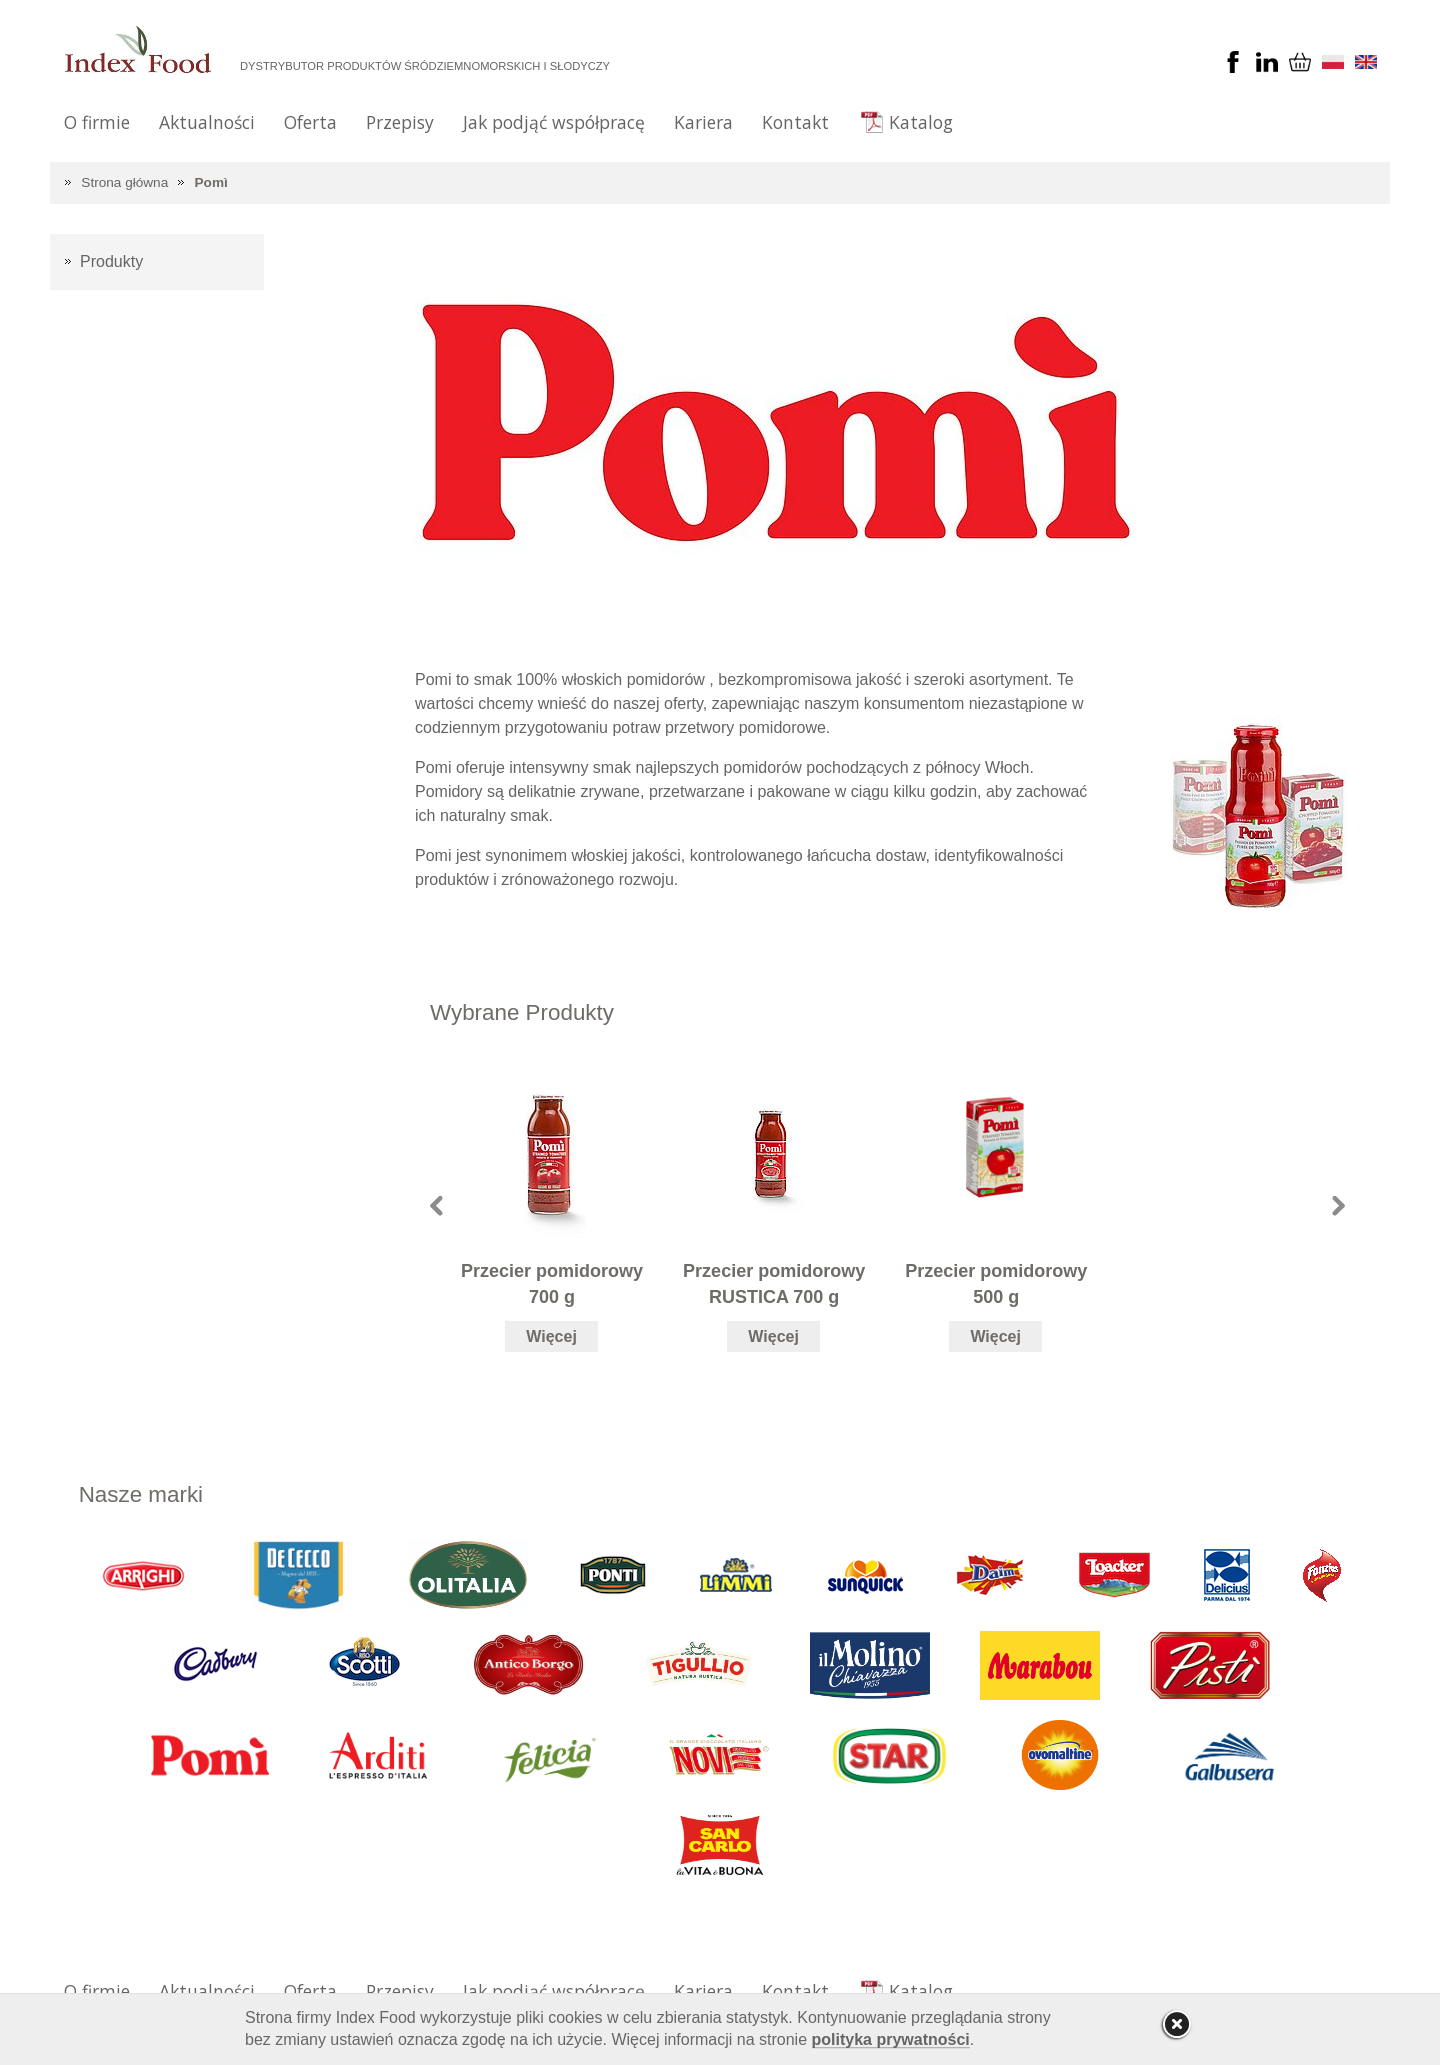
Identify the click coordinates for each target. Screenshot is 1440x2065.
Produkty (111, 261)
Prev (436, 1205)
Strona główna (124, 182)
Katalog (921, 122)
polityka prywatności (891, 2039)
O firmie (97, 122)
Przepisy (400, 122)
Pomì (211, 182)
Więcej (551, 1336)
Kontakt (795, 122)
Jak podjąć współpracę (554, 122)
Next (1338, 1205)
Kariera (703, 122)
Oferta (310, 122)
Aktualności (207, 122)
